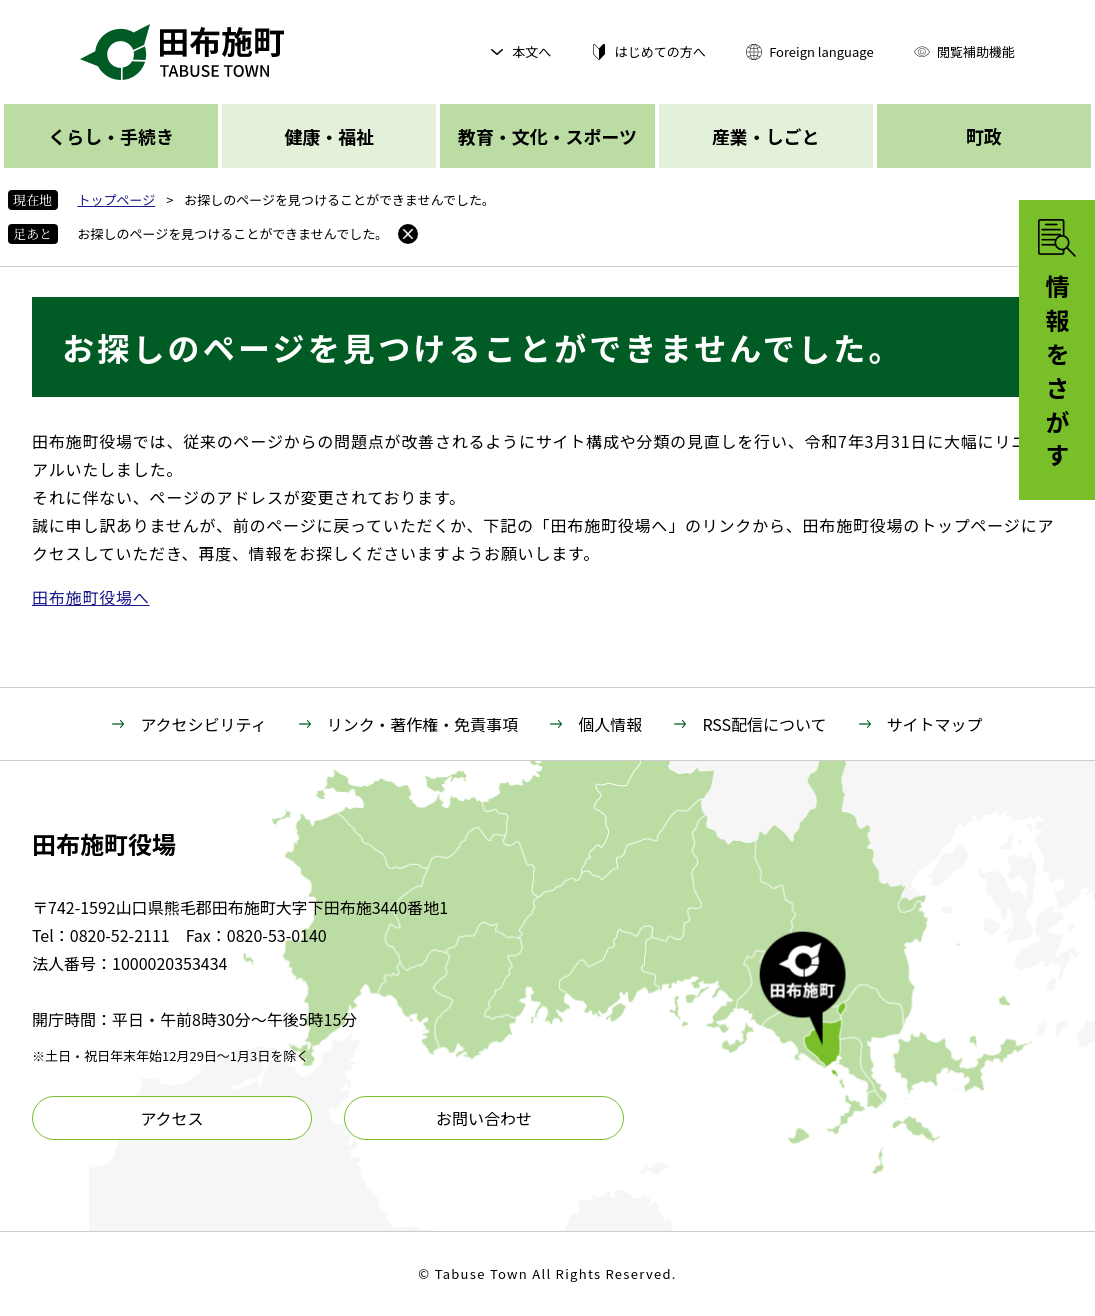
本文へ (531, 51)
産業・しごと (766, 136)
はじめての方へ (660, 51)
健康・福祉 (329, 136)
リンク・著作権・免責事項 (423, 724)
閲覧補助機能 (976, 51)
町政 (984, 136)
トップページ (117, 199)
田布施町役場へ (91, 597)
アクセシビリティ (203, 724)
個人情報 (610, 724)
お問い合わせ (484, 1118)
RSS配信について (764, 724)
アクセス (171, 1118)
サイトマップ (935, 724)
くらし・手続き (111, 136)
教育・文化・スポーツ (547, 136)
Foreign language (821, 51)
